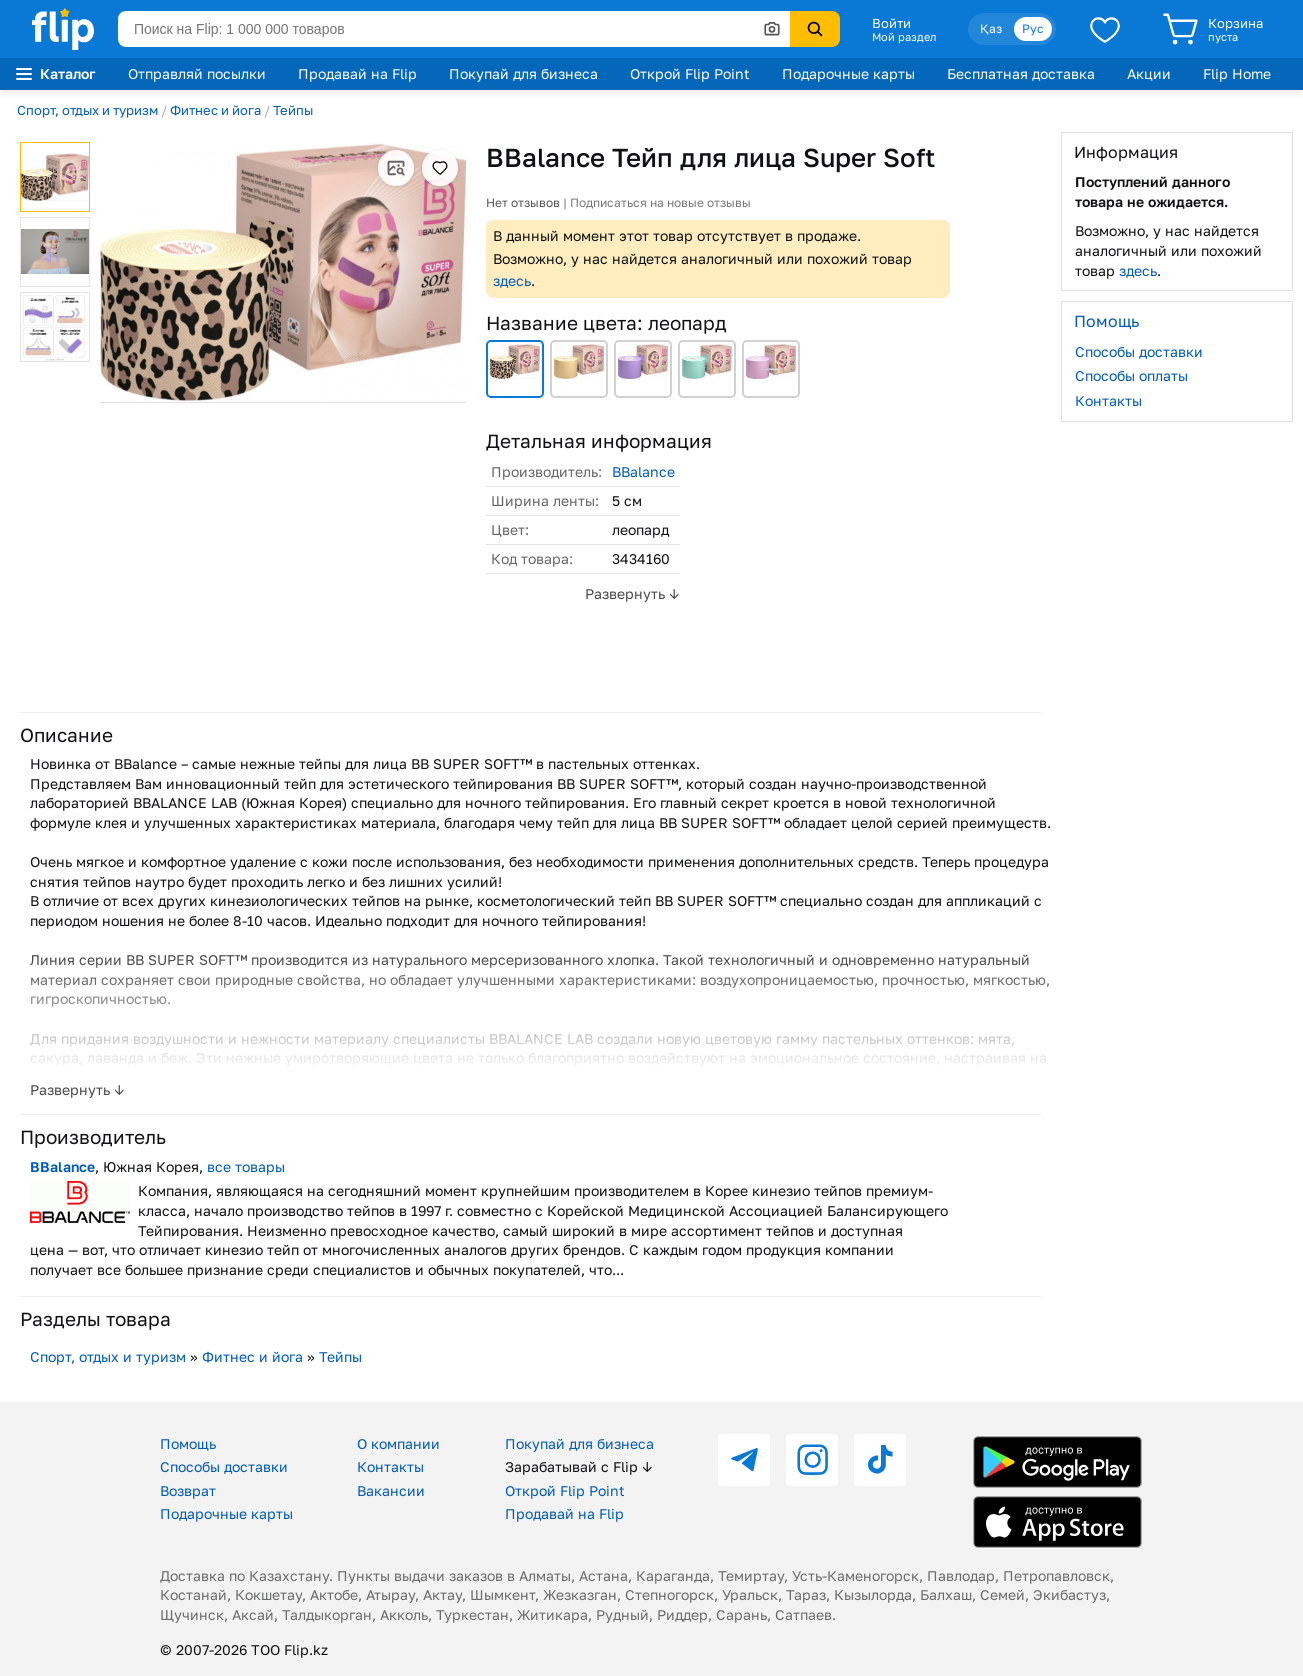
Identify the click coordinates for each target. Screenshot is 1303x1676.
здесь (512, 280)
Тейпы (293, 110)
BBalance (643, 471)
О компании (398, 1443)
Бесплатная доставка (1021, 73)
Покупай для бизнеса (523, 73)
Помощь (188, 1443)
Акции (1149, 73)
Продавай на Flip (357, 73)
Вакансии (391, 1490)
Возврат (188, 1490)
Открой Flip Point (690, 73)
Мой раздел (904, 37)
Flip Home (1237, 73)
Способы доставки (1139, 351)
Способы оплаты (1131, 375)
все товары (246, 1166)
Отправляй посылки (197, 73)
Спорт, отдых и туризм (87, 110)
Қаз (991, 28)
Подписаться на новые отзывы (660, 202)
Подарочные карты (848, 73)
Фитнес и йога (215, 110)
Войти (891, 23)
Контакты (1108, 400)
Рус (1033, 28)
